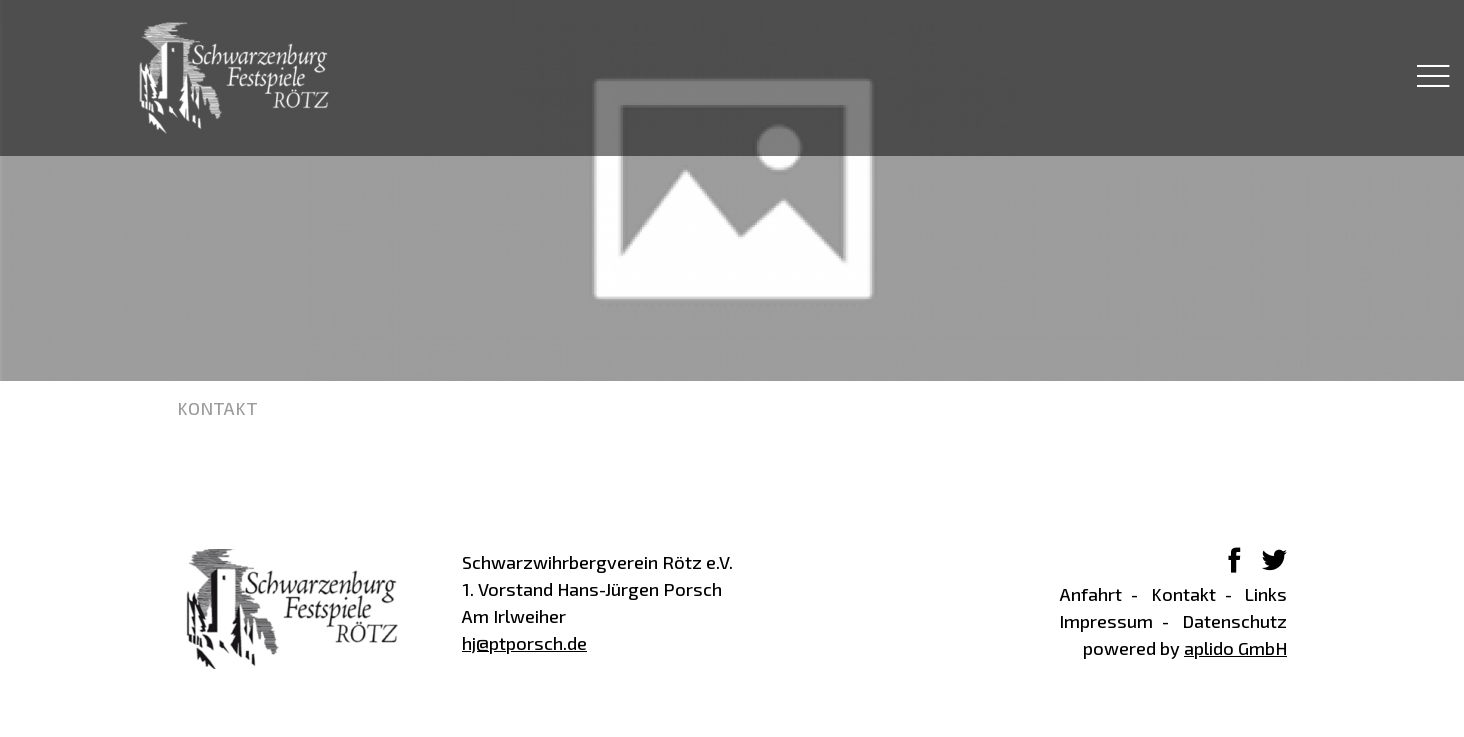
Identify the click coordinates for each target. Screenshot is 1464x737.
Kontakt (1183, 594)
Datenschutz (1234, 621)
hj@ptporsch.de (524, 643)
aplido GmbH (1235, 648)
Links (1266, 594)
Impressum (1106, 621)
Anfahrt (1091, 594)
